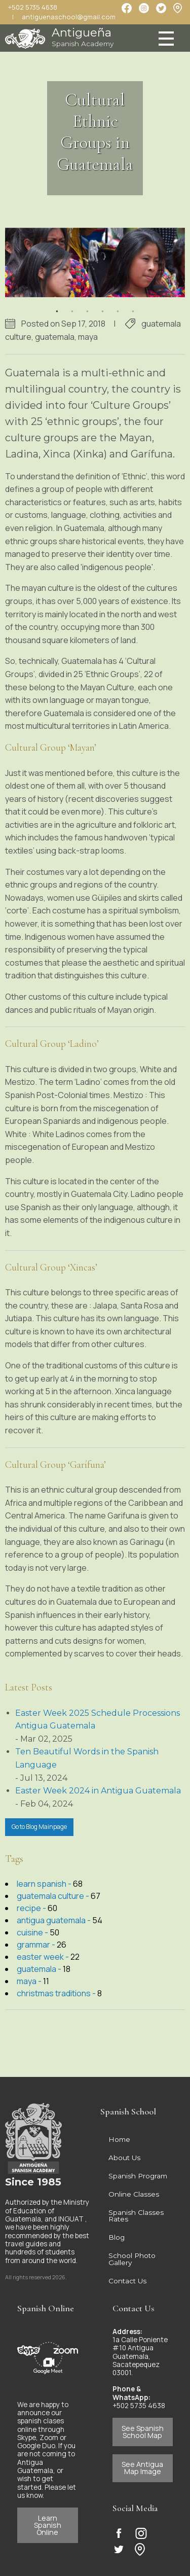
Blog (116, 2237)
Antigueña (82, 36)
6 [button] (133, 305)
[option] (95, 263)
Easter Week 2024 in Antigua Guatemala (98, 1790)
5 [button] (118, 305)
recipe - (32, 1908)
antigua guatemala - (54, 1920)
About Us (124, 2158)
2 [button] (72, 305)
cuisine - (33, 1932)
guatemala (54, 336)
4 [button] (103, 305)
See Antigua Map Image (142, 2467)
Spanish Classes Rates (136, 2216)
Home (119, 2139)
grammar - (37, 1944)
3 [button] (88, 305)
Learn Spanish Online (47, 2525)
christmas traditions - (57, 1993)
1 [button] (57, 305)
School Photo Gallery (132, 2259)
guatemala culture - (54, 1895)
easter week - (43, 1956)
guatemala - (40, 1968)
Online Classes (133, 2194)
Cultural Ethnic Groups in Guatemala (95, 132)
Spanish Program (137, 2176)
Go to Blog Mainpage (39, 1826)
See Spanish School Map (143, 2431)
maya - (30, 1981)
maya (88, 336)
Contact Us (127, 2281)
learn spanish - (45, 1883)
